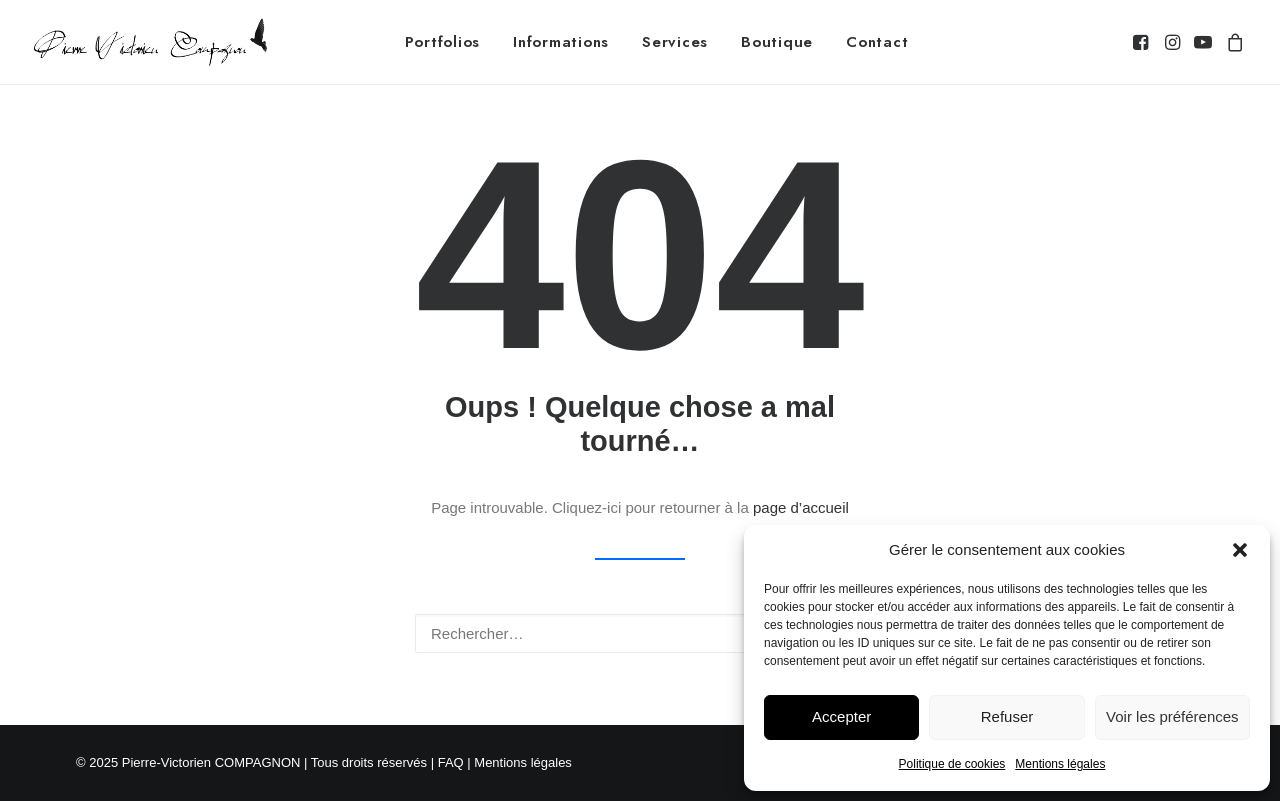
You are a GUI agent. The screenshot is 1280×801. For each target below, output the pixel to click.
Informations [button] (561, 42)
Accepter (841, 716)
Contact (877, 42)
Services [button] (675, 42)
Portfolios (443, 42)
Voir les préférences (1172, 716)
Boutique (777, 42)
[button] (1240, 550)
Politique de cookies (952, 764)
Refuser (1007, 716)
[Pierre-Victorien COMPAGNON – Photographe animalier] (150, 42)
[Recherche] (640, 633)
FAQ (451, 762)
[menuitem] (443, 42)
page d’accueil (801, 507)
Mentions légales (1060, 764)
